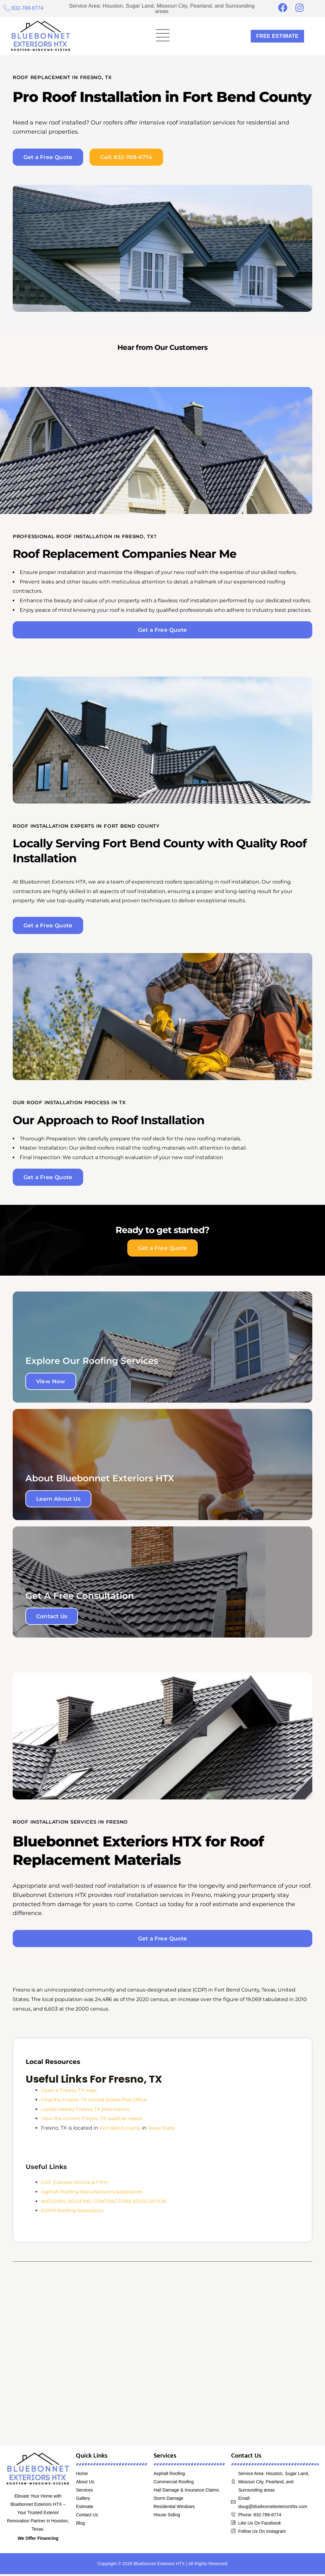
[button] (162, 36)
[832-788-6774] (6, 8)
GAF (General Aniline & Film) (76, 2184)
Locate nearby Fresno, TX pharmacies (88, 2111)
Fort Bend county (122, 2130)
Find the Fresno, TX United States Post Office (98, 2102)
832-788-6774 (28, 8)
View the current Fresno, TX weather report (96, 2121)
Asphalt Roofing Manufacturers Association (95, 2194)
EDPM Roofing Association (75, 2213)
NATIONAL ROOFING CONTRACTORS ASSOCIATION (105, 2203)
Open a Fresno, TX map (70, 2092)
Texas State (166, 2130)
